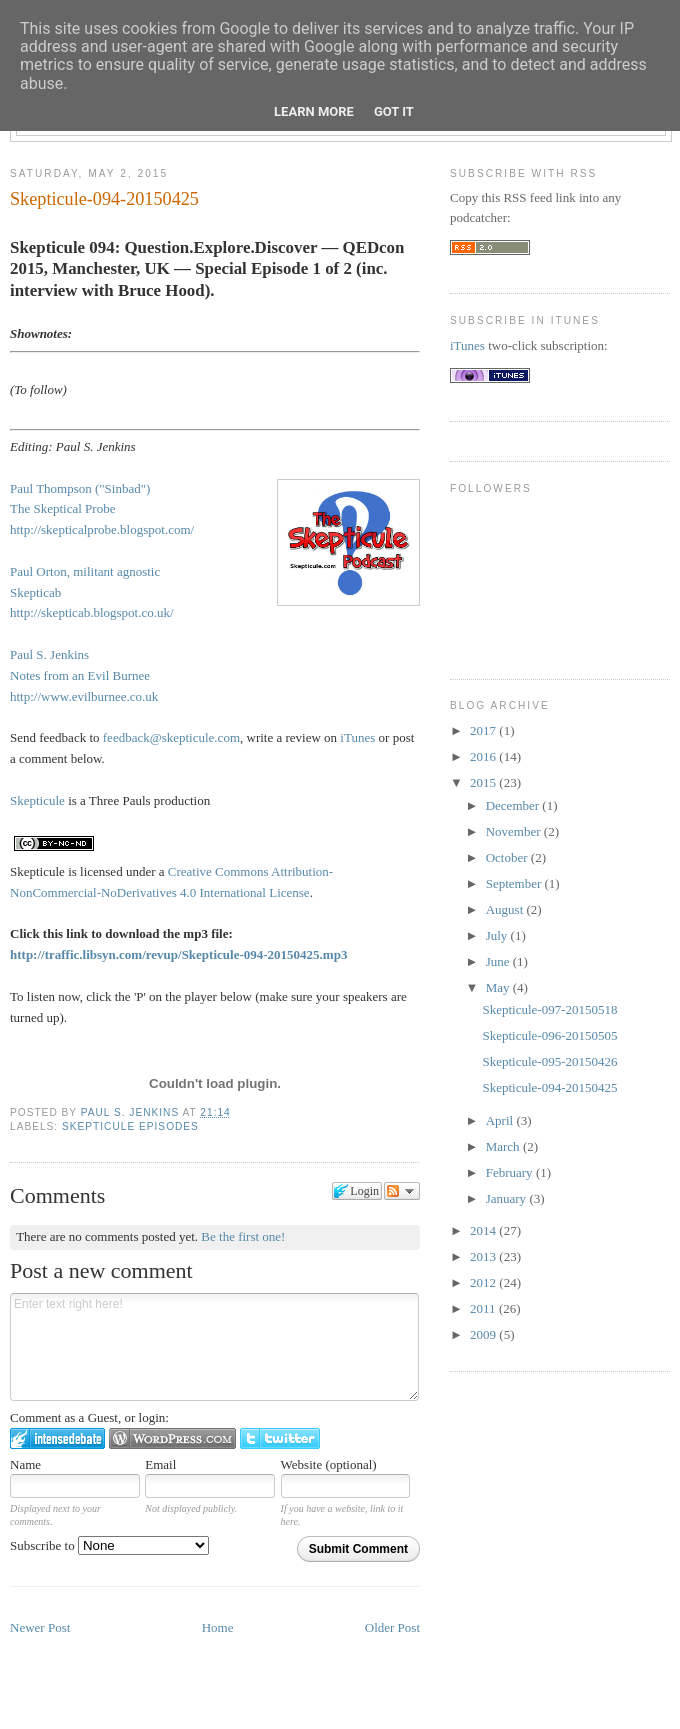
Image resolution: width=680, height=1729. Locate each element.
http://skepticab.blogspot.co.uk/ (92, 612)
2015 (484, 782)
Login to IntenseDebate (57, 1438)
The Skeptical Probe (62, 508)
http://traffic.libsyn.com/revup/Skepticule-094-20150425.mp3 (178, 954)
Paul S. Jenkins (132, 1112)
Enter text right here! (214, 1347)
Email (160, 1464)
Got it (394, 111)
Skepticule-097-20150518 (549, 1009)
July (498, 935)
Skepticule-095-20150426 (549, 1061)
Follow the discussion (402, 1191)
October (508, 857)
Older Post (392, 1627)
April (501, 1120)
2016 (484, 756)
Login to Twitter (280, 1438)
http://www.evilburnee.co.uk (84, 696)
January (508, 1198)
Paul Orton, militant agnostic (85, 571)
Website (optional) (329, 1464)
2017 (484, 730)
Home (218, 1627)
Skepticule (37, 800)
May (499, 987)
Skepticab (35, 592)
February (511, 1172)
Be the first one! (243, 1236)
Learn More (314, 111)
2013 (484, 1256)
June (499, 961)
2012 (484, 1282)
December (514, 805)
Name (25, 1464)
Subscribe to (109, 1545)
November (515, 831)
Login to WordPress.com (172, 1438)
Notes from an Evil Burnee (80, 675)
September (515, 883)
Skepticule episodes (130, 1126)
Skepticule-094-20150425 (549, 1087)
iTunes (357, 737)
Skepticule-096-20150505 (549, 1035)
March (504, 1146)
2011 (484, 1308)
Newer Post (40, 1627)
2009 (484, 1334)
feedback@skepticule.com (171, 737)
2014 (484, 1230)
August (506, 909)
